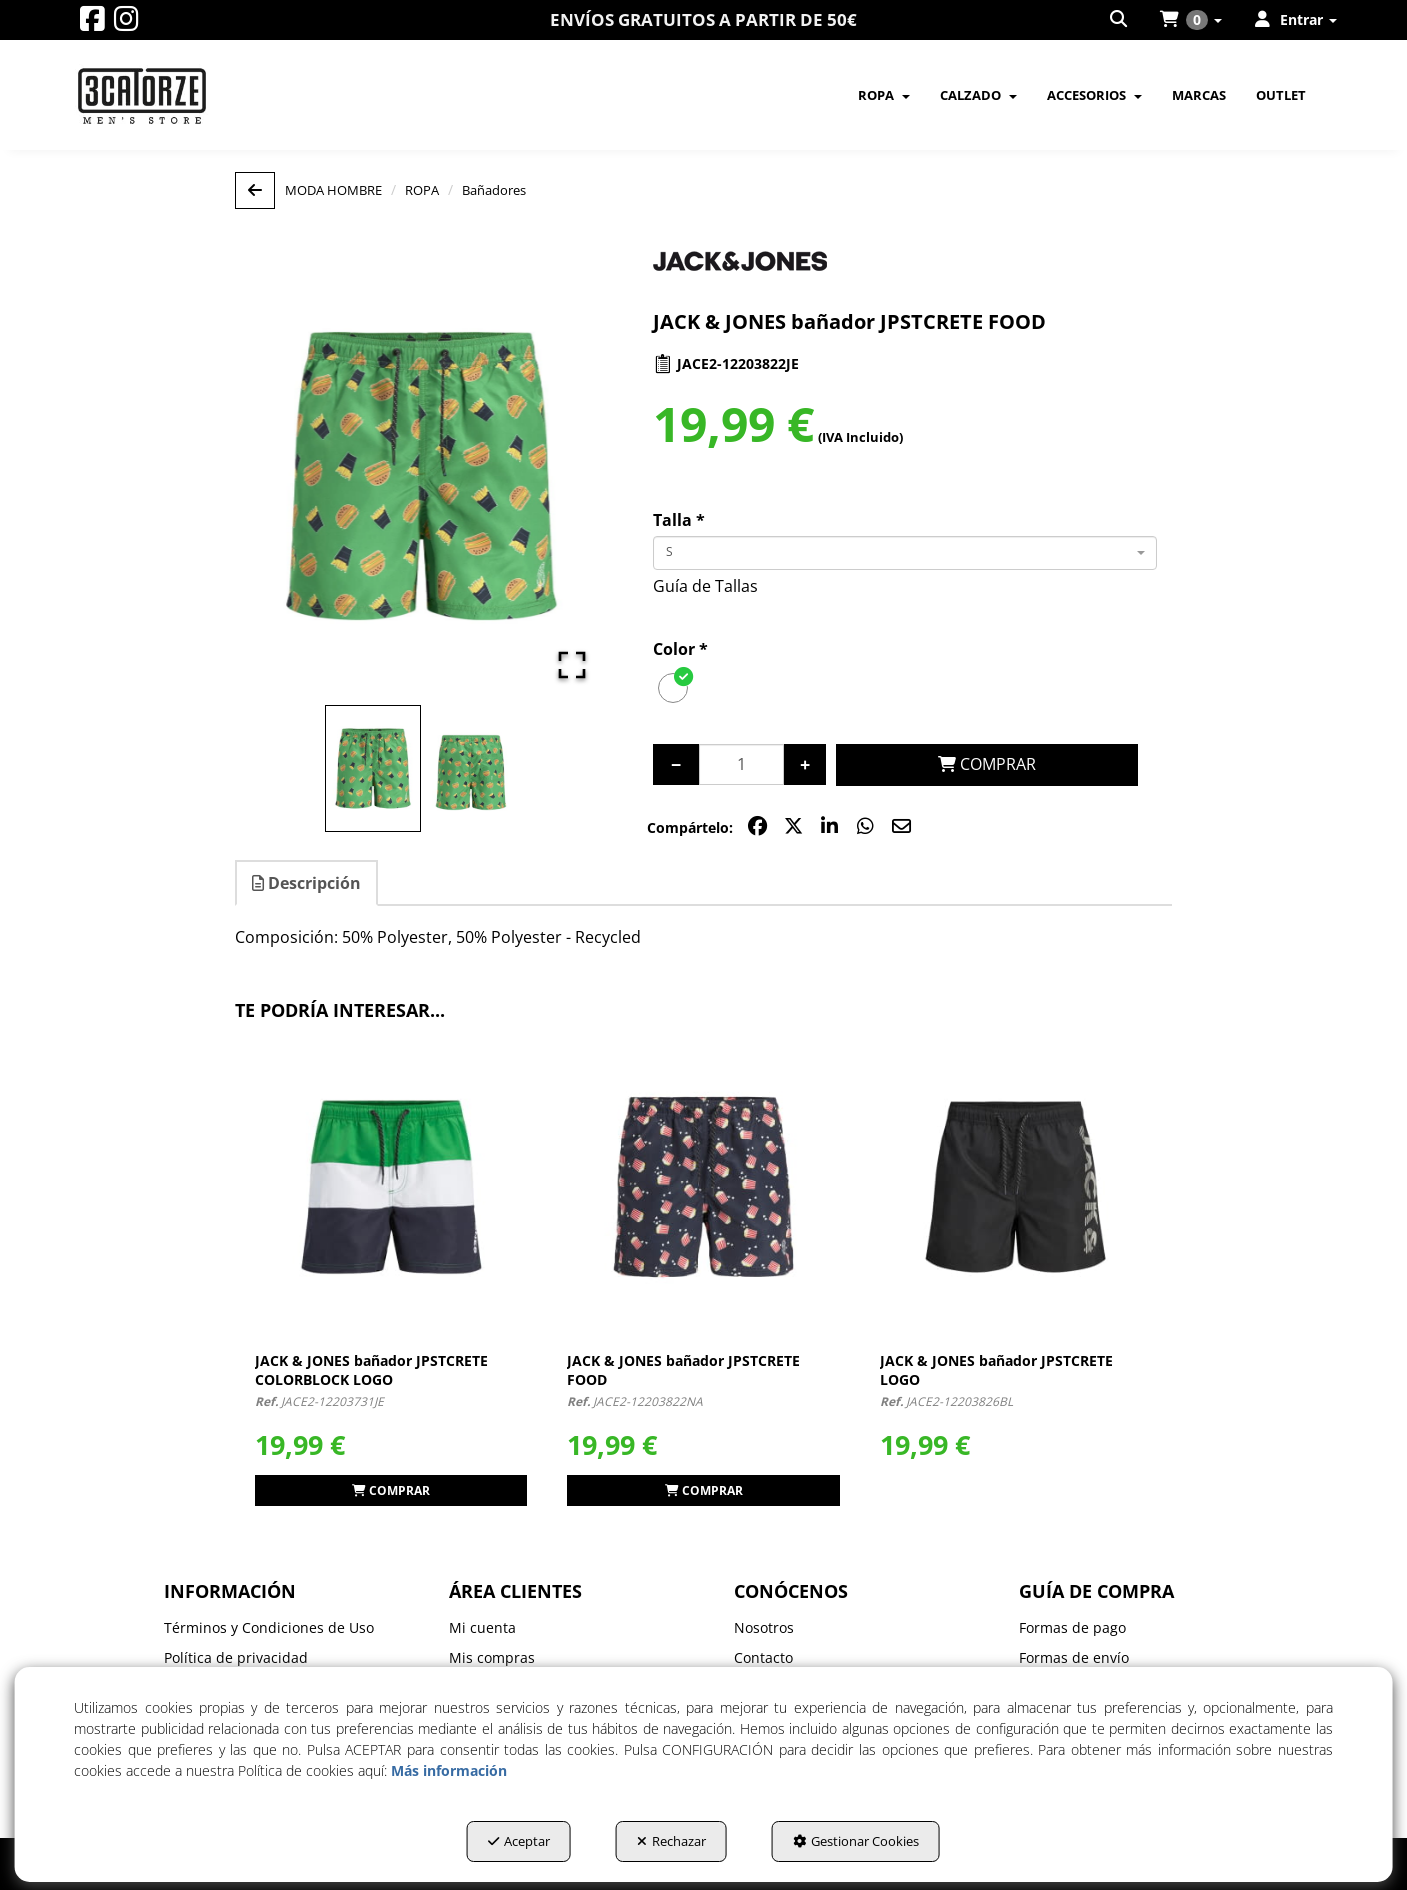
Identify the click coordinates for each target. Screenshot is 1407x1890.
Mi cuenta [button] (482, 1627)
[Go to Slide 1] (373, 768)
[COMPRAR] (987, 765)
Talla (679, 520)
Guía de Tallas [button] (705, 586)
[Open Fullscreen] (572, 665)
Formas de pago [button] (1072, 1627)
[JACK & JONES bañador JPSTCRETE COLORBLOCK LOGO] (391, 1187)
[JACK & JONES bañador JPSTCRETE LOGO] (1016, 1187)
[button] (92, 23)
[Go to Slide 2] (471, 772)
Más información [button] (449, 1770)
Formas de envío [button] (1074, 1657)
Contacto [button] (763, 1657)
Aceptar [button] (519, 1841)
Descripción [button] (306, 883)
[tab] (307, 883)
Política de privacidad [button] (236, 1657)
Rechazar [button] (671, 1841)
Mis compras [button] (492, 1657)
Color (680, 649)
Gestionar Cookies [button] (856, 1841)
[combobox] (905, 553)
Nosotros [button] (764, 1627)
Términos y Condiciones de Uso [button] (269, 1627)
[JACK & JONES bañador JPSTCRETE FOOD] (703, 1187)
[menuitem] (1120, 20)
